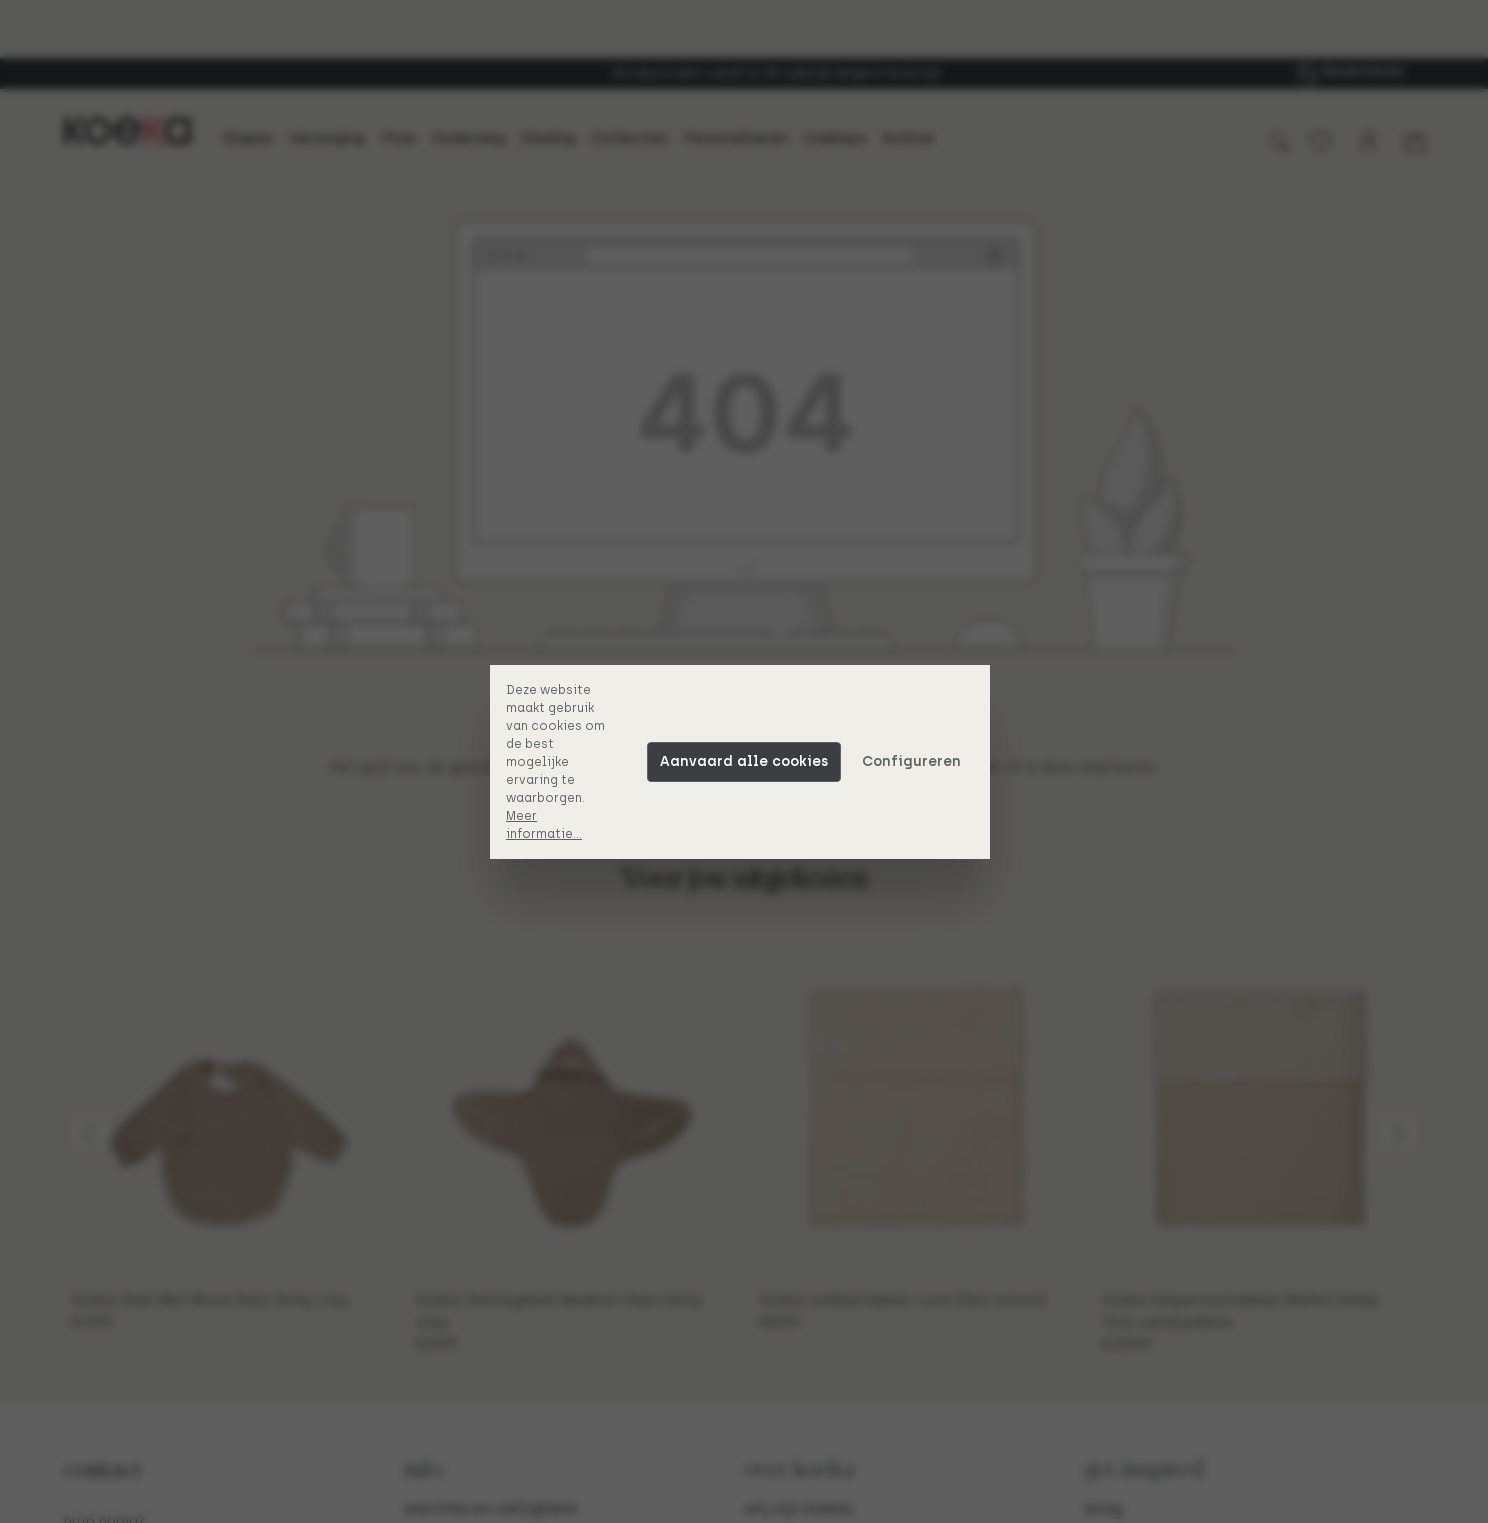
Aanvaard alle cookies (748, 761)
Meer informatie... (548, 825)
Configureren (915, 761)
